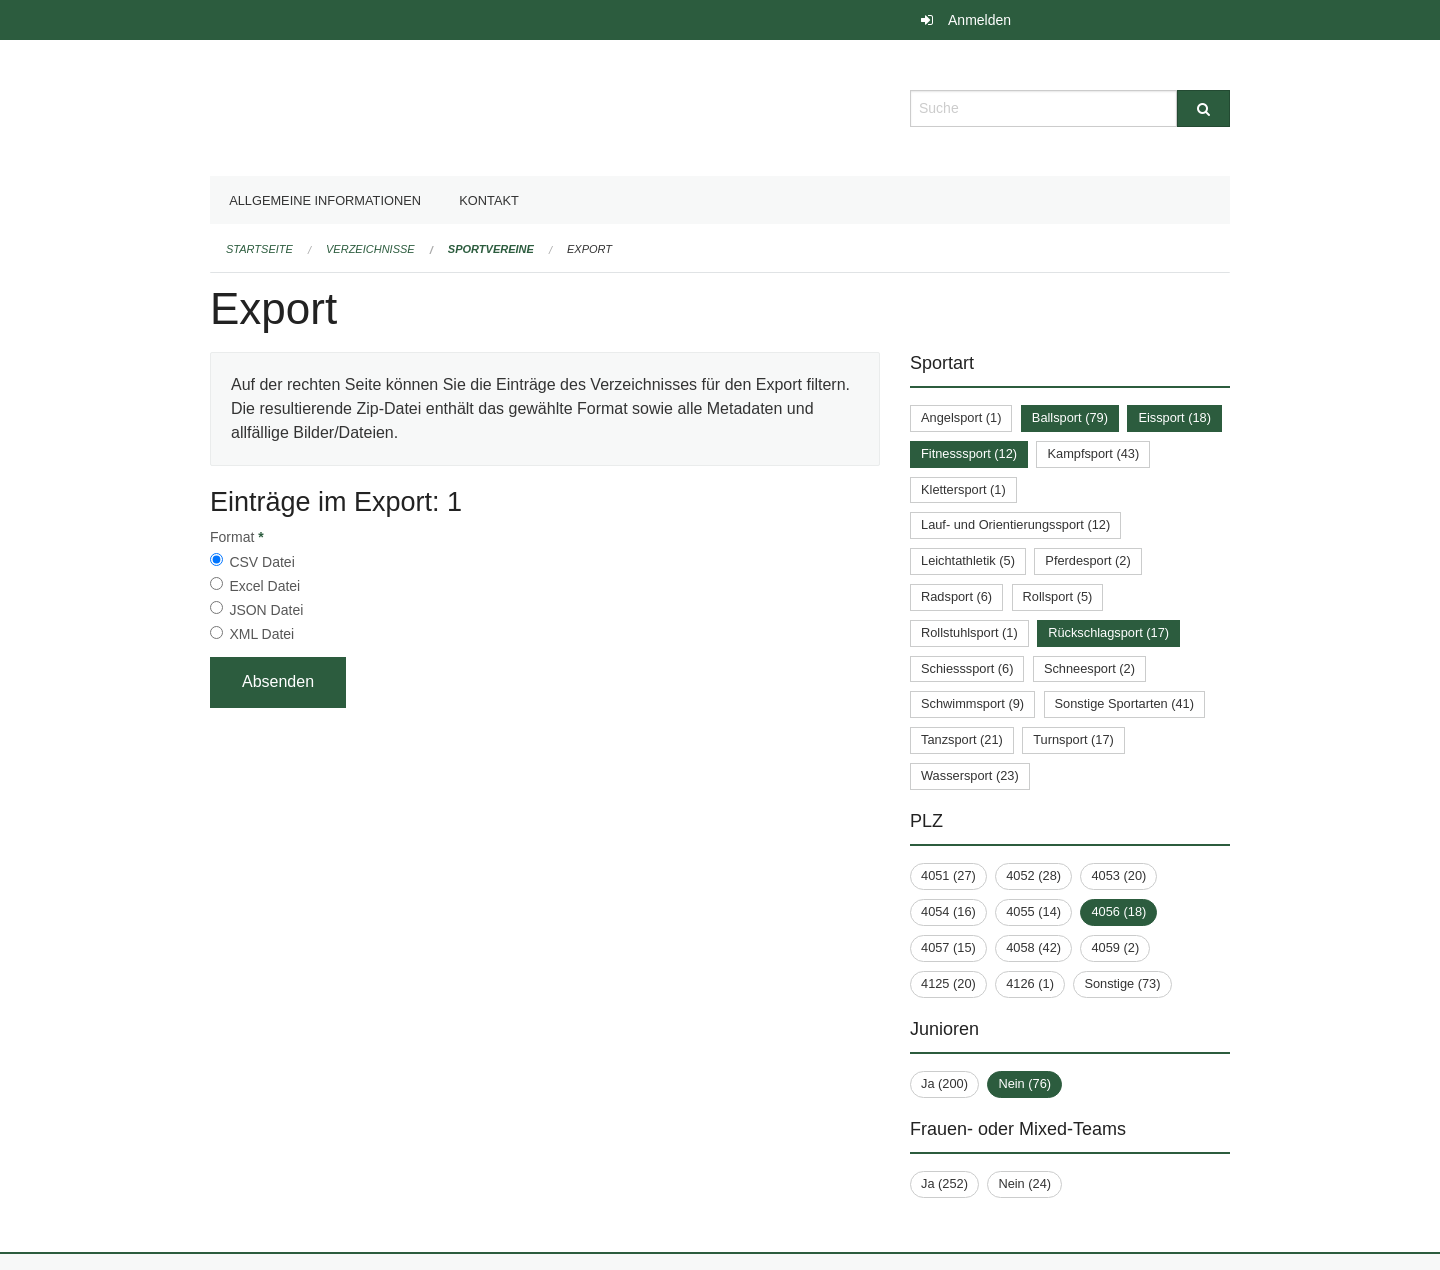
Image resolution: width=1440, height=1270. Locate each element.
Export (589, 249)
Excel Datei (264, 586)
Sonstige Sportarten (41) (1124, 703)
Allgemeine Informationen (325, 200)
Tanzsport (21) (962, 739)
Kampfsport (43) (1093, 453)
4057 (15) (948, 947)
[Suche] (1203, 108)
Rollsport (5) (1058, 596)
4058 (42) (1033, 947)
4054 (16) (948, 911)
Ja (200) (944, 1083)
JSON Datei (266, 610)
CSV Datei (261, 562)
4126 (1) (1030, 983)
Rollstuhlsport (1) (969, 632)
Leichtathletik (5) (968, 560)
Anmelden (979, 20)
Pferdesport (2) (1087, 560)
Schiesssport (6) (967, 668)
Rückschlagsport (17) (1108, 632)
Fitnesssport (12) (969, 453)
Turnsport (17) (1073, 739)
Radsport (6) (956, 596)
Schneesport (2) (1089, 668)
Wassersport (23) (970, 775)
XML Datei (261, 634)
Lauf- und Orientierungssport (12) (1015, 524)
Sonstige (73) (1122, 983)
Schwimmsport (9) (972, 703)
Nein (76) (1024, 1083)
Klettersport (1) (963, 489)
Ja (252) (944, 1183)
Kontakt (489, 200)
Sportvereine (491, 249)
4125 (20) (948, 983)
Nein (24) (1024, 1183)
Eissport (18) (1174, 417)
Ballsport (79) (1070, 417)
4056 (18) (1118, 911)
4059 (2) (1115, 947)
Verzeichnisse (370, 249)
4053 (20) (1118, 875)
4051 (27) (948, 875)
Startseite (259, 249)
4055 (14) (1033, 911)
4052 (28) (1033, 875)
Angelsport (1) (961, 417)
